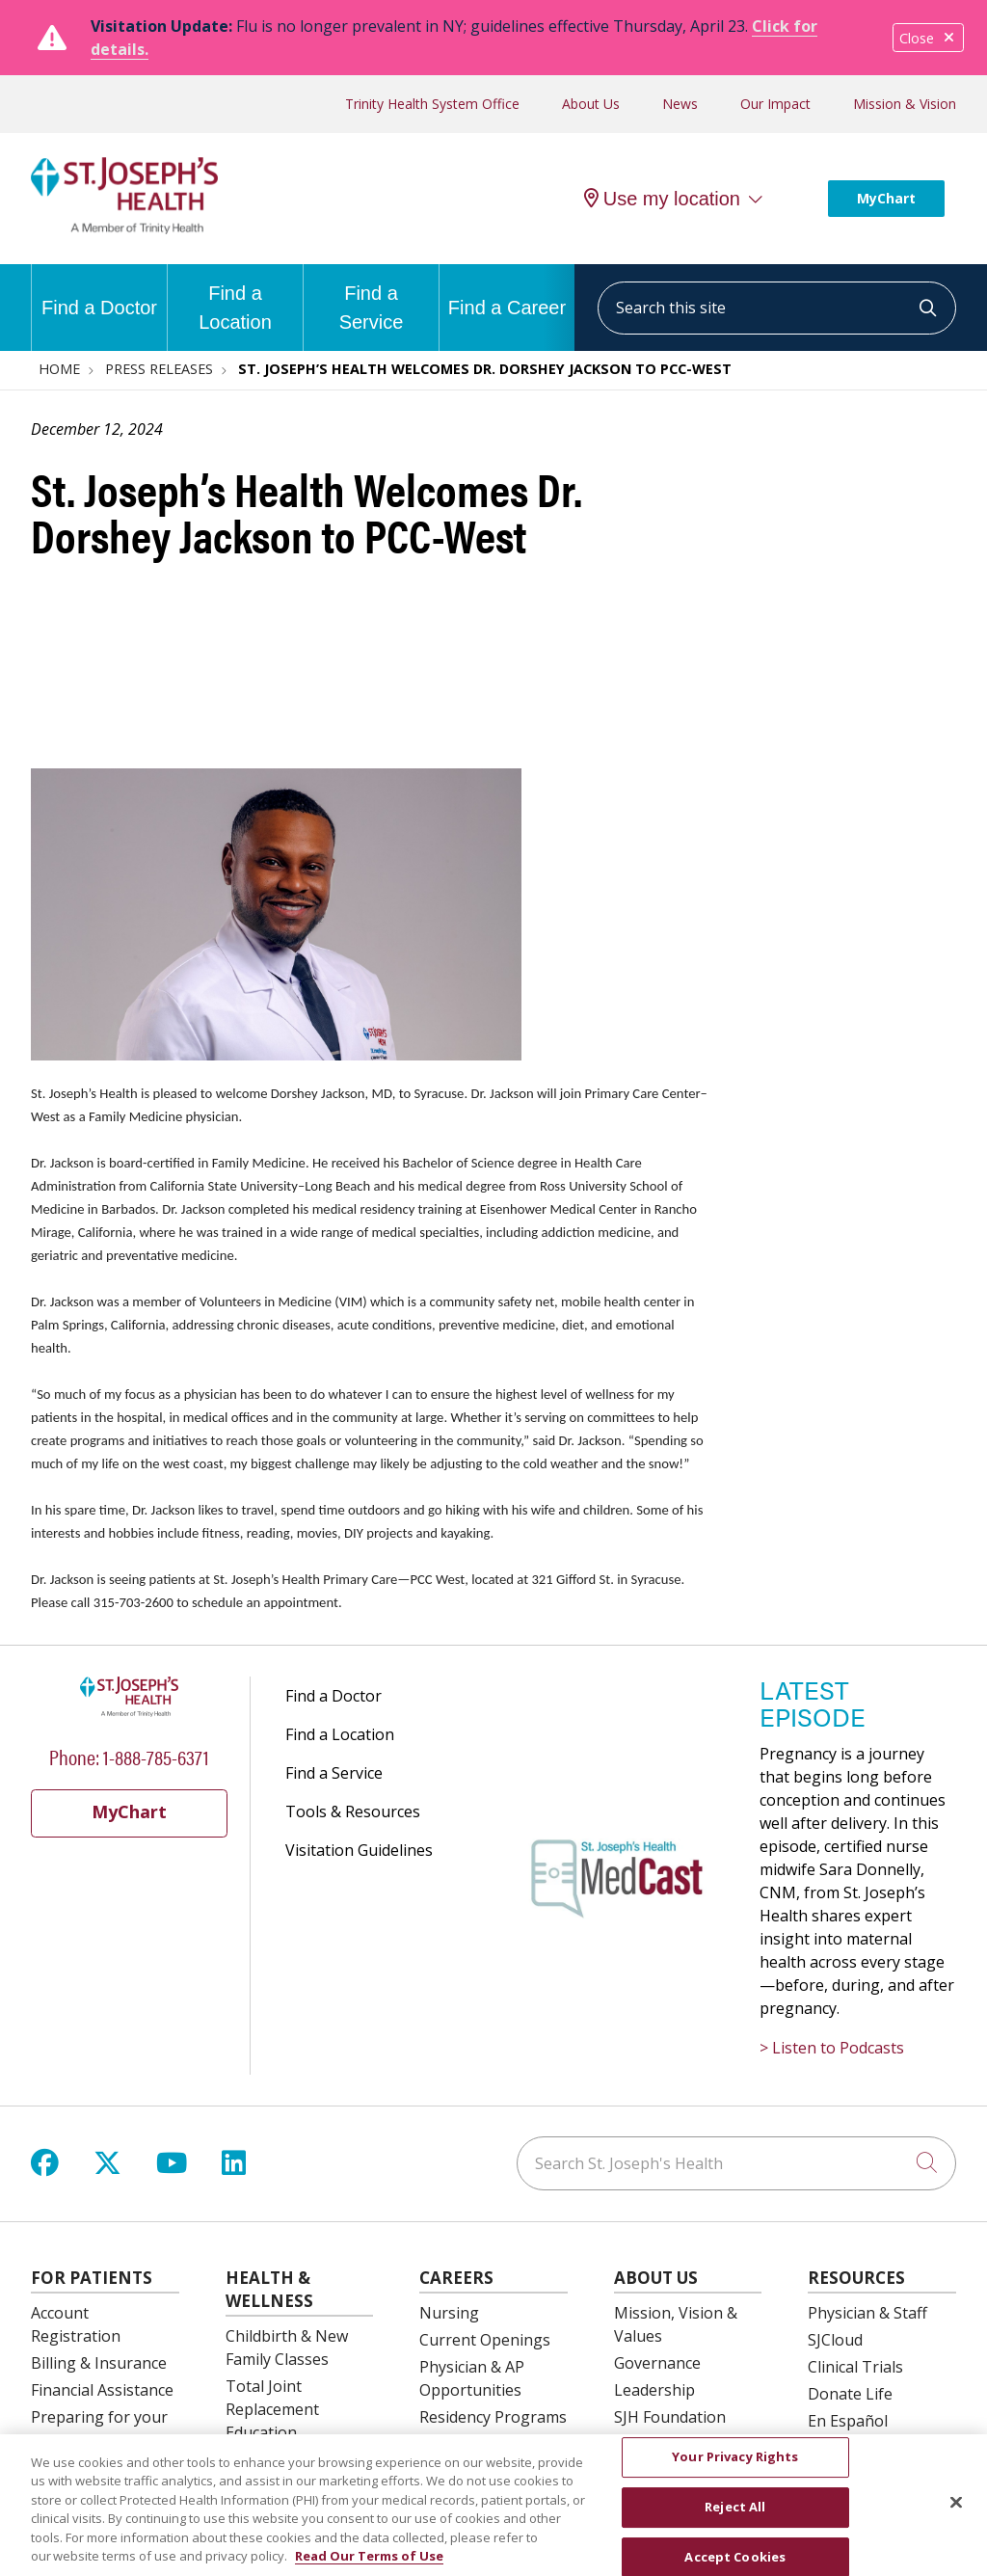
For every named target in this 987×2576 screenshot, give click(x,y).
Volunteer (650, 2444)
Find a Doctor (99, 291)
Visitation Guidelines (359, 1850)
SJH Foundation (670, 2417)
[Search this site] (777, 308)
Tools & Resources (352, 1811)
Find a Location (235, 298)
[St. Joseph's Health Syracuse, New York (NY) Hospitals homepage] (124, 228)
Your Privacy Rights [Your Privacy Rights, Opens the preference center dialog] (735, 2468)
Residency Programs (493, 2417)
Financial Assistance (102, 2390)
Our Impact (775, 103)
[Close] (956, 2514)
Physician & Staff (867, 2312)
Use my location (662, 198)
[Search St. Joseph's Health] (736, 2163)
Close (928, 38)
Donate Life (850, 2393)
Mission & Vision (904, 103)
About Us (591, 103)
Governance (657, 2363)
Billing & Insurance (99, 2363)
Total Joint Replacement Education (272, 2409)
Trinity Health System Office (432, 103)
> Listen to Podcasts (832, 2047)
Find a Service (371, 298)
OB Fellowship (470, 2444)
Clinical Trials (855, 2366)
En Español (848, 2420)
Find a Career (507, 291)
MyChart (886, 198)
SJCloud (835, 2339)
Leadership (654, 2390)
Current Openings (484, 2339)
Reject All (735, 2518)
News (680, 103)
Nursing (449, 2312)
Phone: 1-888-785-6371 (129, 1756)
